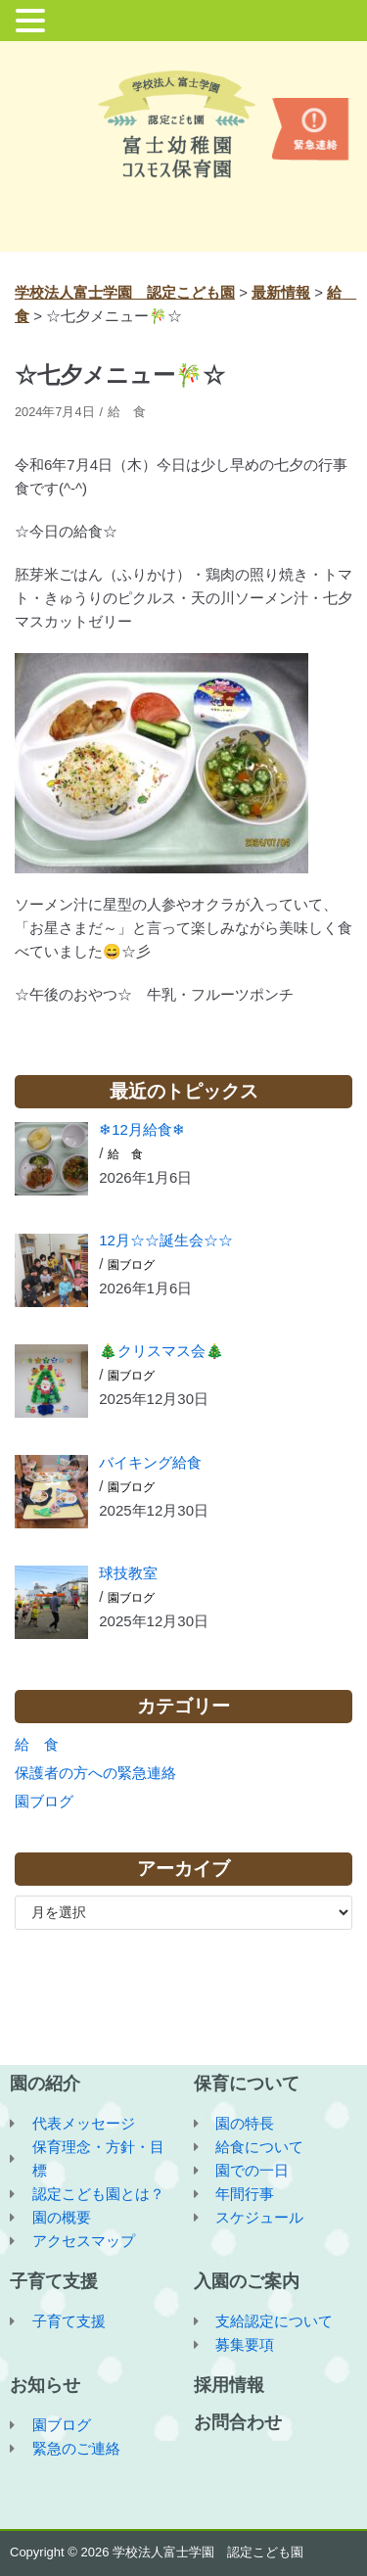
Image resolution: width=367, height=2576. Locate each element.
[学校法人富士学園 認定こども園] (184, 123)
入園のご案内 (246, 2281)
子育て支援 (54, 2281)
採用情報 (229, 2385)
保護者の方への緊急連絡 (95, 1772)
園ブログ (131, 1265)
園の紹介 (45, 2083)
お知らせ (45, 2385)
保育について (246, 2083)
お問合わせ (238, 2422)
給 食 (127, 411)
